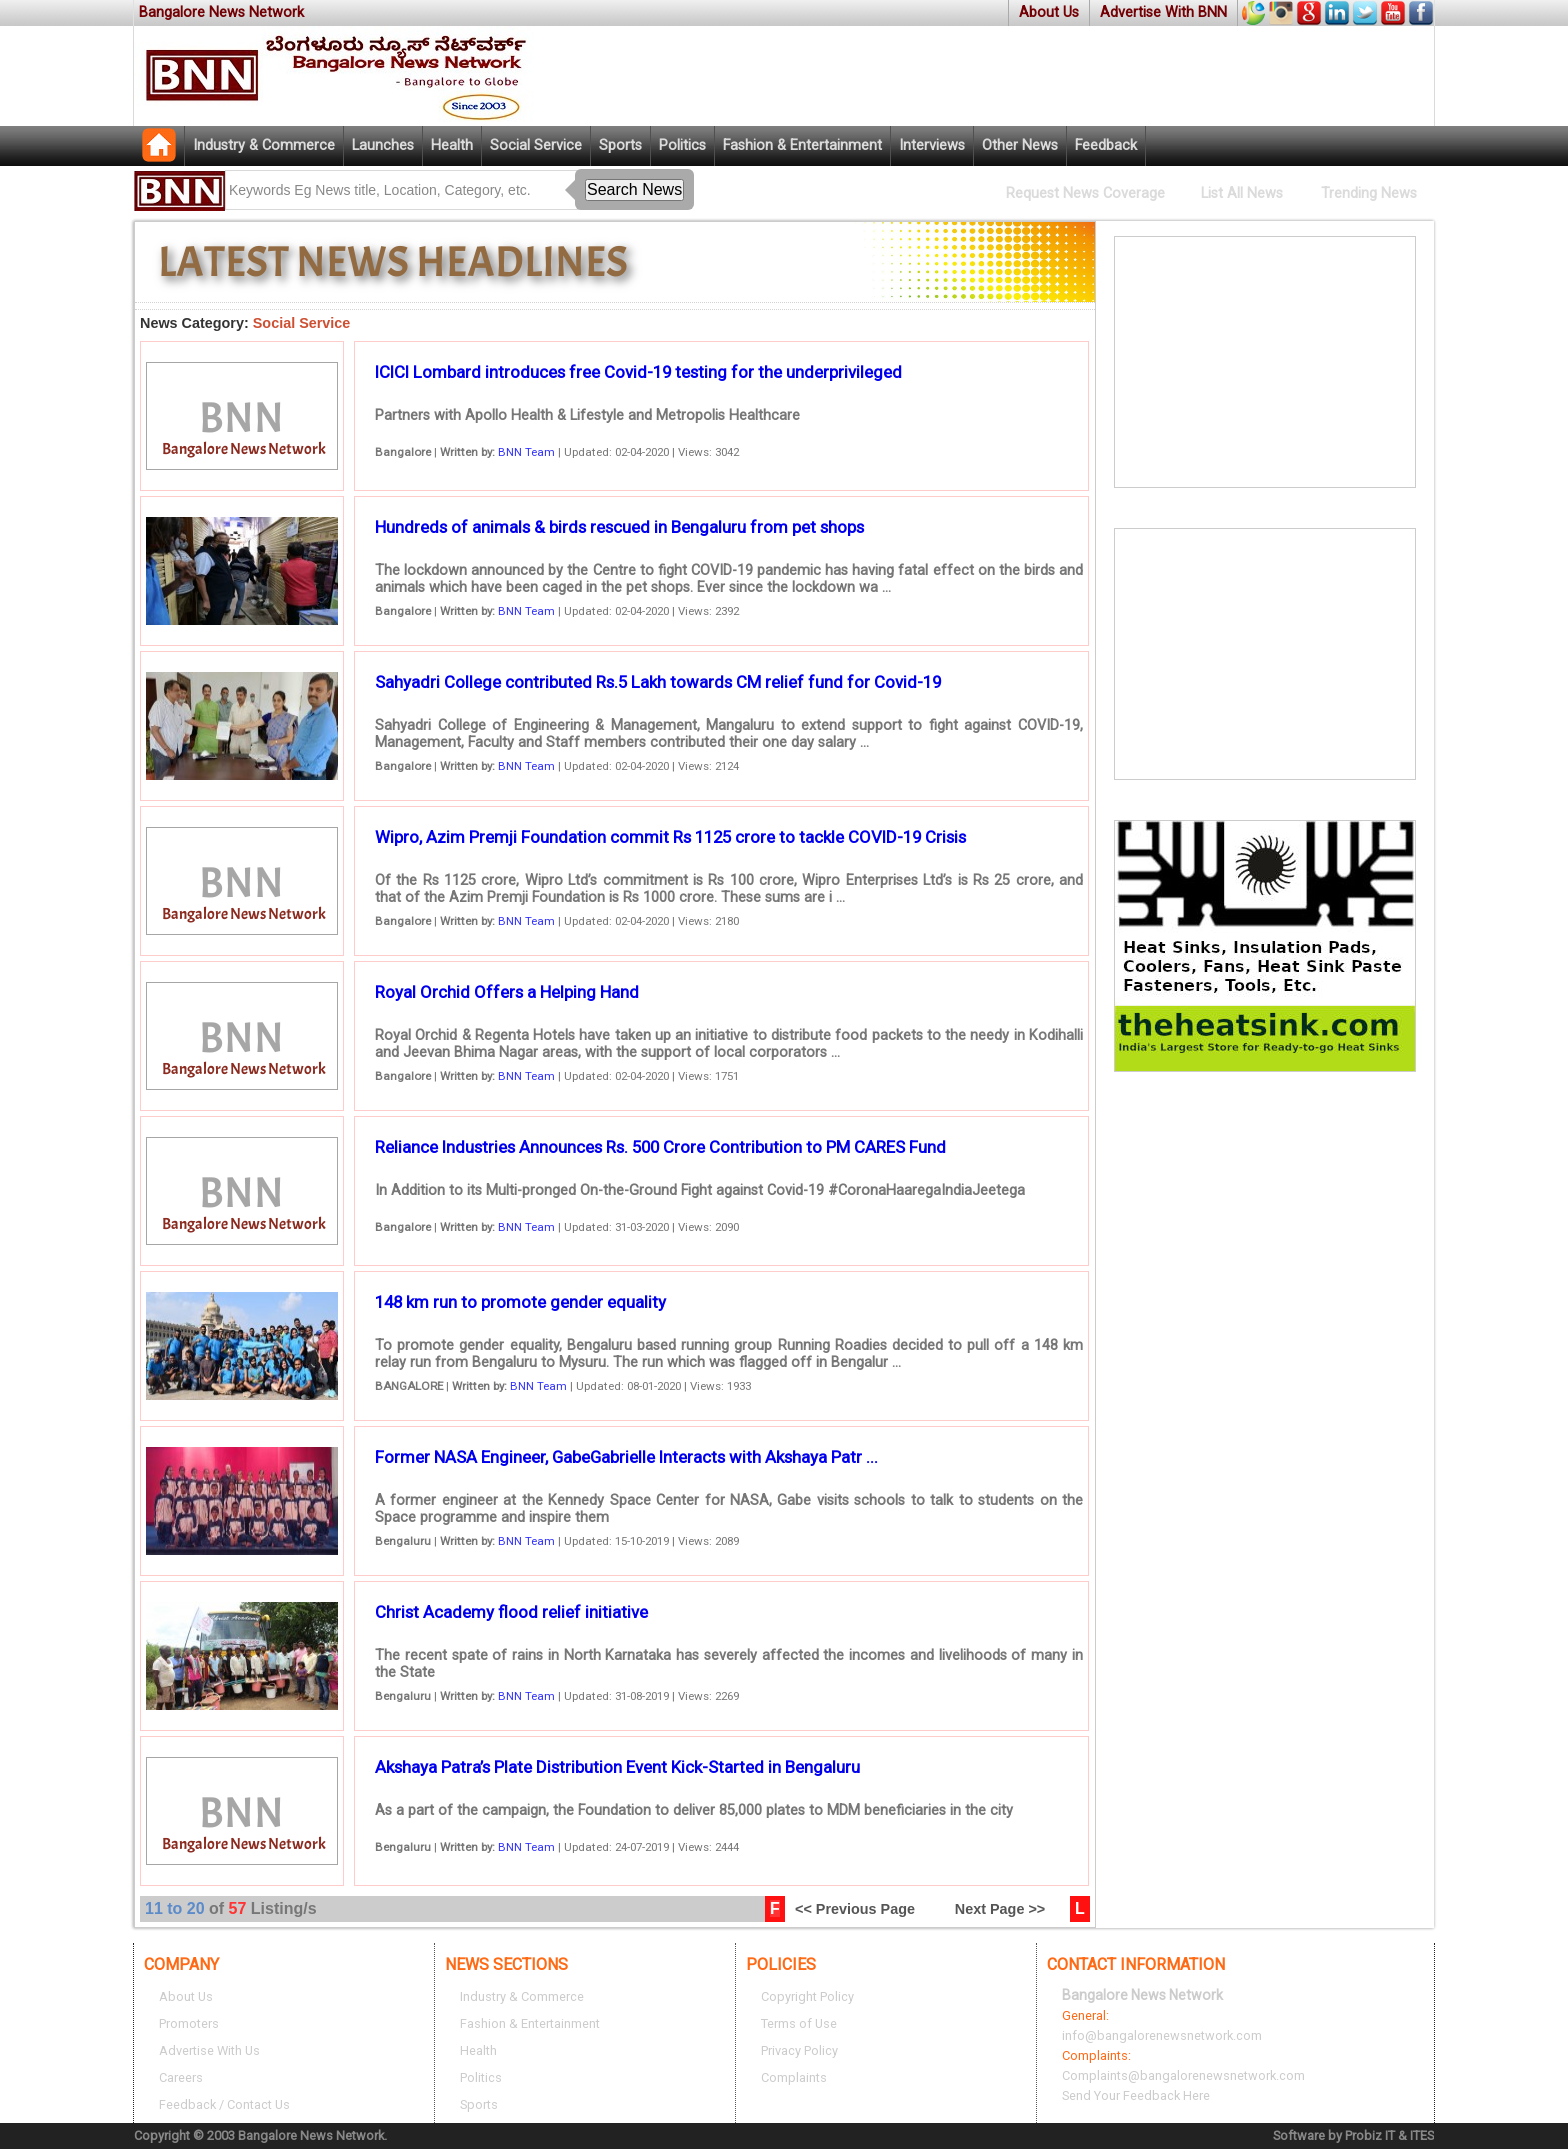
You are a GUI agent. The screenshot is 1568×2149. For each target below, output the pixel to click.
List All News (1242, 193)
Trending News (1369, 193)
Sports (620, 145)
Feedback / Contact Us (224, 2104)
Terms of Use (799, 2023)
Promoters (189, 2023)
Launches (383, 145)
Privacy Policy (799, 2050)
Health (452, 145)
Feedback (1106, 145)
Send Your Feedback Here (1136, 2095)
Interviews (932, 145)
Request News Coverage (1085, 193)
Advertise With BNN (1163, 12)
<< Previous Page (855, 1909)
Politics (682, 145)
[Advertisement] (1265, 362)
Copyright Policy (807, 1996)
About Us (1049, 12)
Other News (1020, 145)
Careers (181, 2077)
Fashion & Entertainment (802, 145)
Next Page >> (1000, 1909)
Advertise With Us (209, 2050)
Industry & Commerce (264, 145)
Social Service (536, 145)
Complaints (794, 2077)
